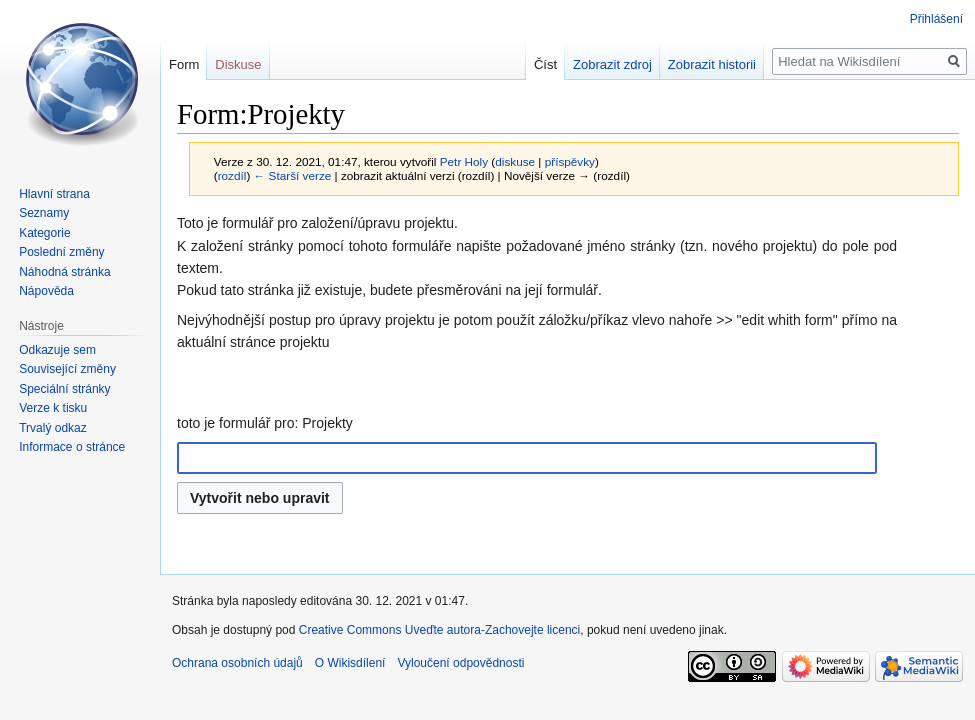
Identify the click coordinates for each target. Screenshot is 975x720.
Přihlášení (936, 19)
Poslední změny (61, 252)
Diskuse (238, 64)
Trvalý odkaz (53, 428)
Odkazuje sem (57, 350)
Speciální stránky (64, 389)
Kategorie (44, 233)
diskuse (515, 161)
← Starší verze (293, 175)
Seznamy (44, 213)
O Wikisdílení (350, 663)
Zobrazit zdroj (612, 64)
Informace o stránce (72, 447)
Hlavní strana (54, 194)
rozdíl (232, 175)
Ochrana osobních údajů (237, 663)
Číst (545, 64)
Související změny (67, 369)
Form (184, 64)
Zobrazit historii (712, 64)
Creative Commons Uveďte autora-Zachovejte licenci (440, 630)
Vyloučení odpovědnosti (460, 663)
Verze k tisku (53, 408)
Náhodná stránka (64, 272)
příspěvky (570, 161)
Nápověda (46, 291)
